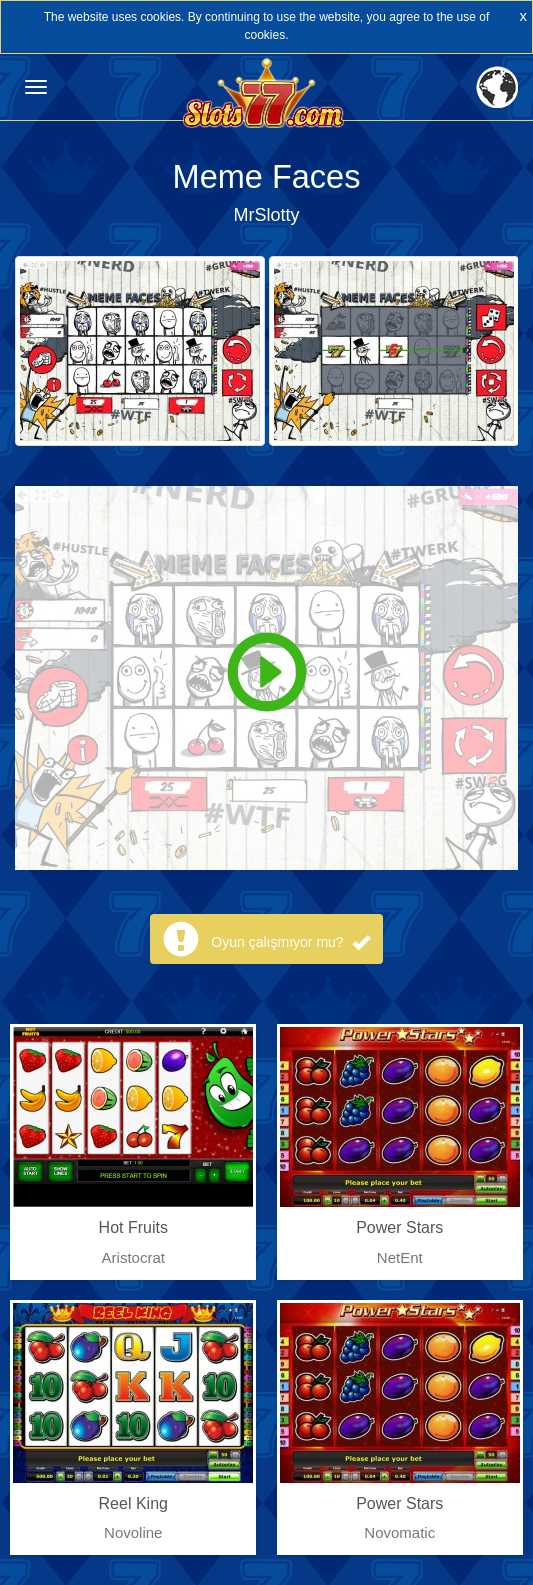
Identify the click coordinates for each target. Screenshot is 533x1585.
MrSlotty (266, 215)
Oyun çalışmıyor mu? (290, 942)
